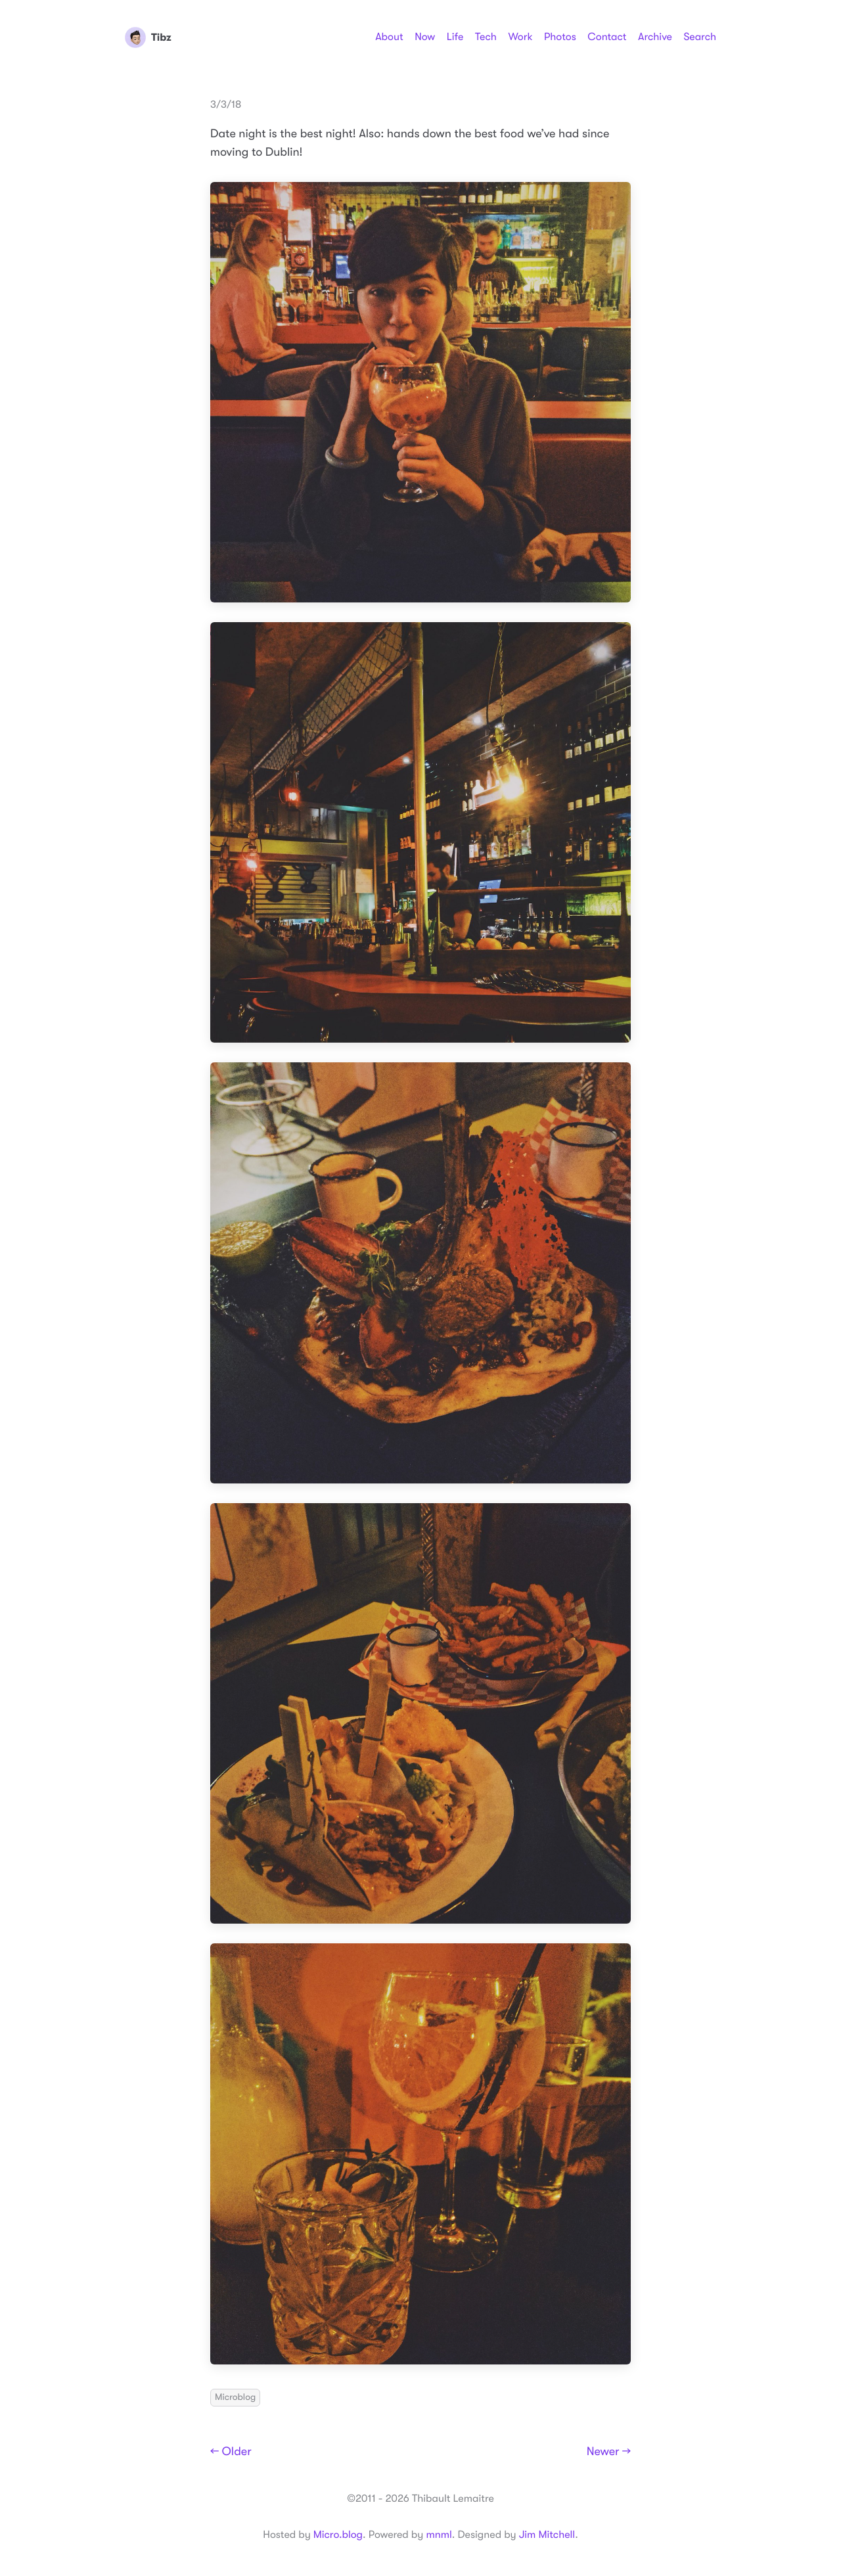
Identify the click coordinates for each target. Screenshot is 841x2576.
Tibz (148, 37)
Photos (560, 37)
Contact (606, 37)
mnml (438, 2535)
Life (455, 37)
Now (425, 37)
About (389, 37)
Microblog (235, 2397)
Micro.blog (338, 2535)
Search (699, 37)
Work (520, 37)
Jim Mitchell (547, 2535)
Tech (486, 37)
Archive (655, 37)
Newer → (609, 2451)
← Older (231, 2451)
